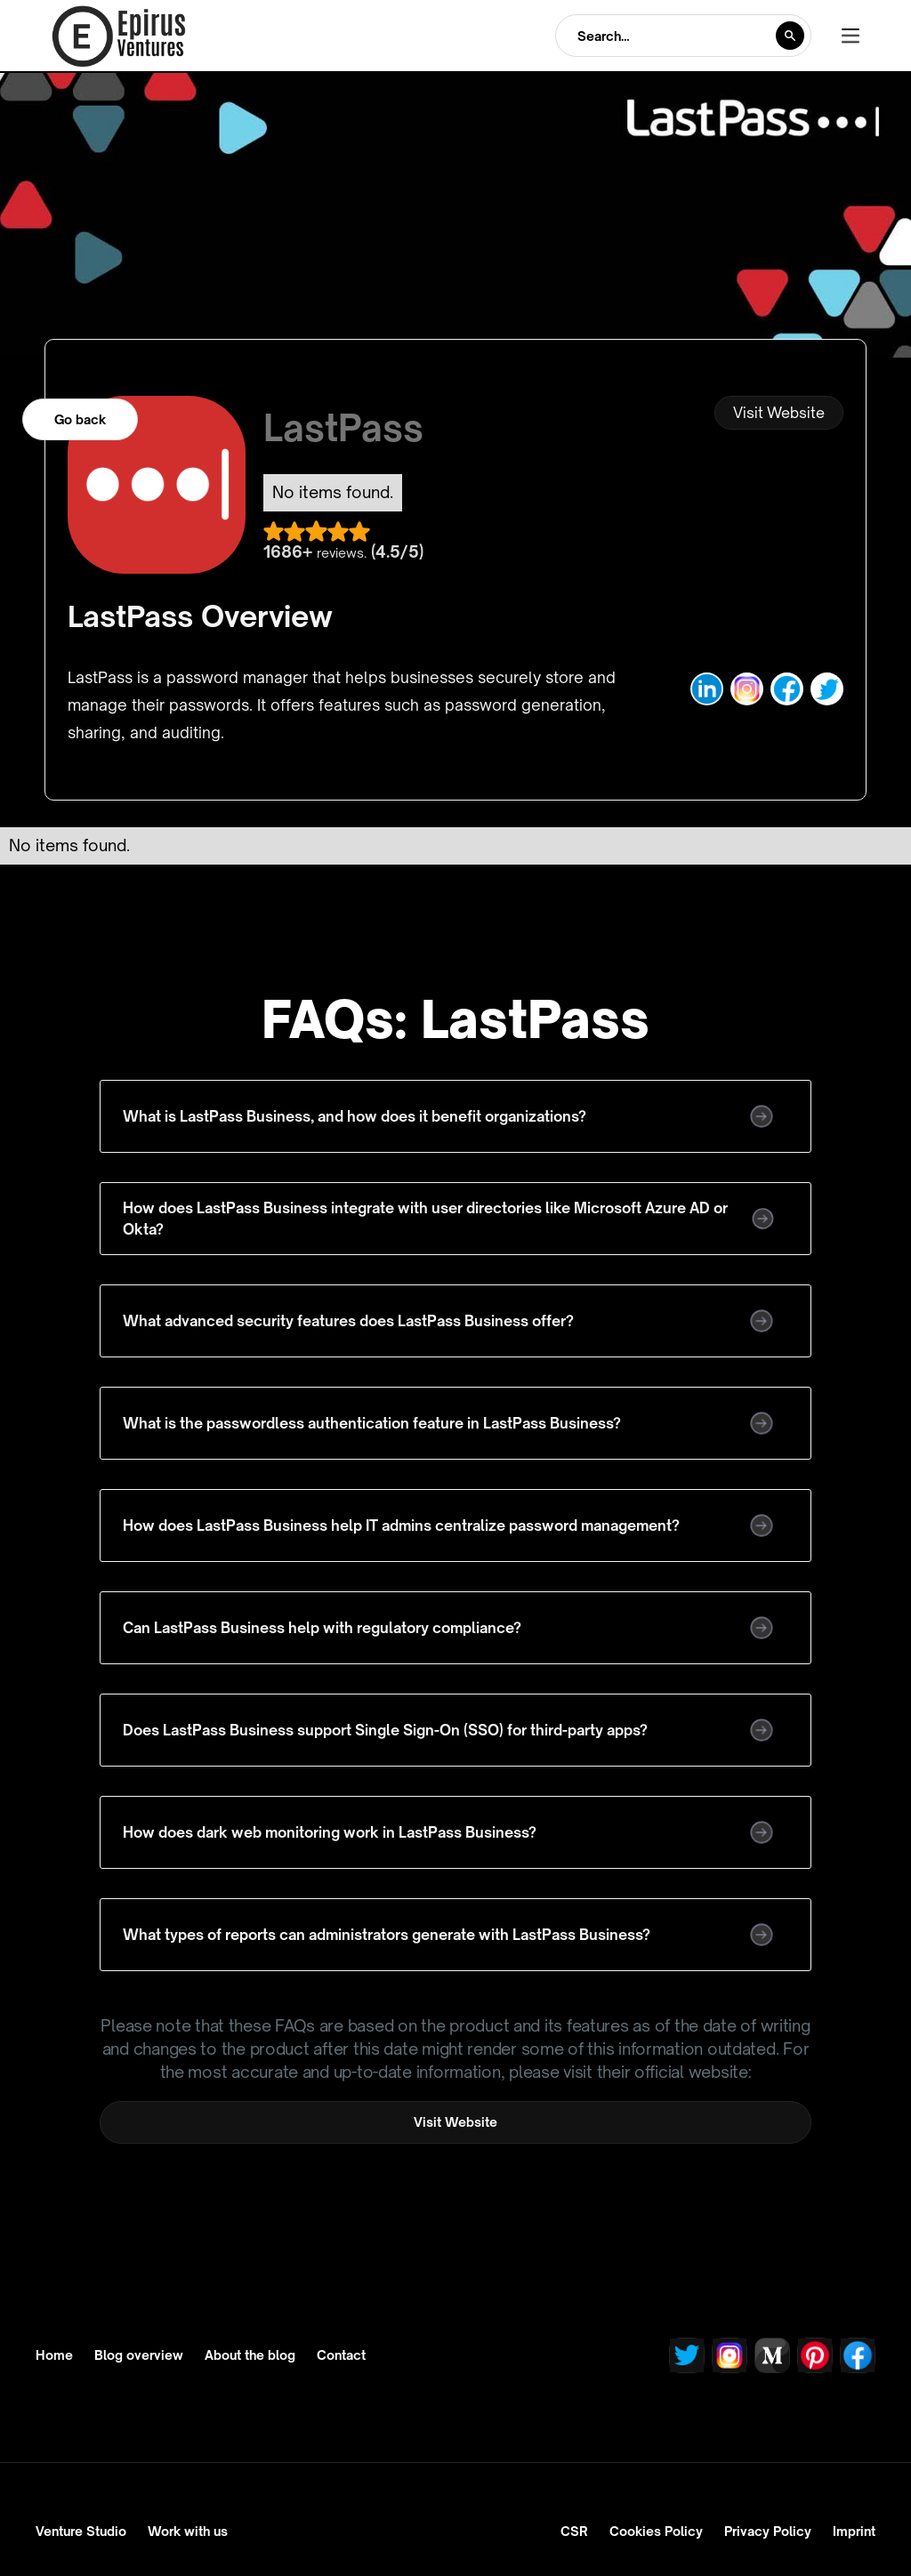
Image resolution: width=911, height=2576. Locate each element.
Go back (80, 419)
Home (54, 2355)
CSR (574, 2531)
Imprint (854, 2531)
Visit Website (779, 413)
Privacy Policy (767, 2531)
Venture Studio (81, 2531)
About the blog (250, 2355)
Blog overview (138, 2355)
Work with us (188, 2531)
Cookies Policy (656, 2531)
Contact (341, 2355)
